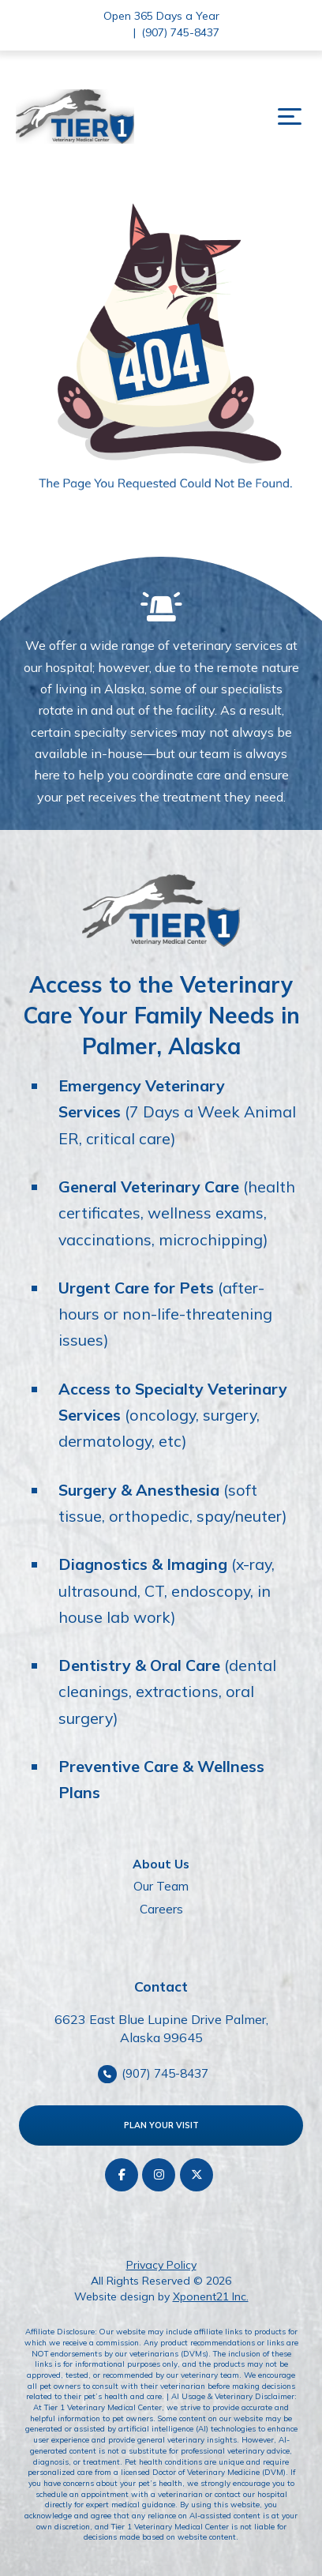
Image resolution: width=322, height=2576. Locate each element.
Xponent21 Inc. (211, 2296)
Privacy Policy (161, 2265)
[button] (289, 116)
